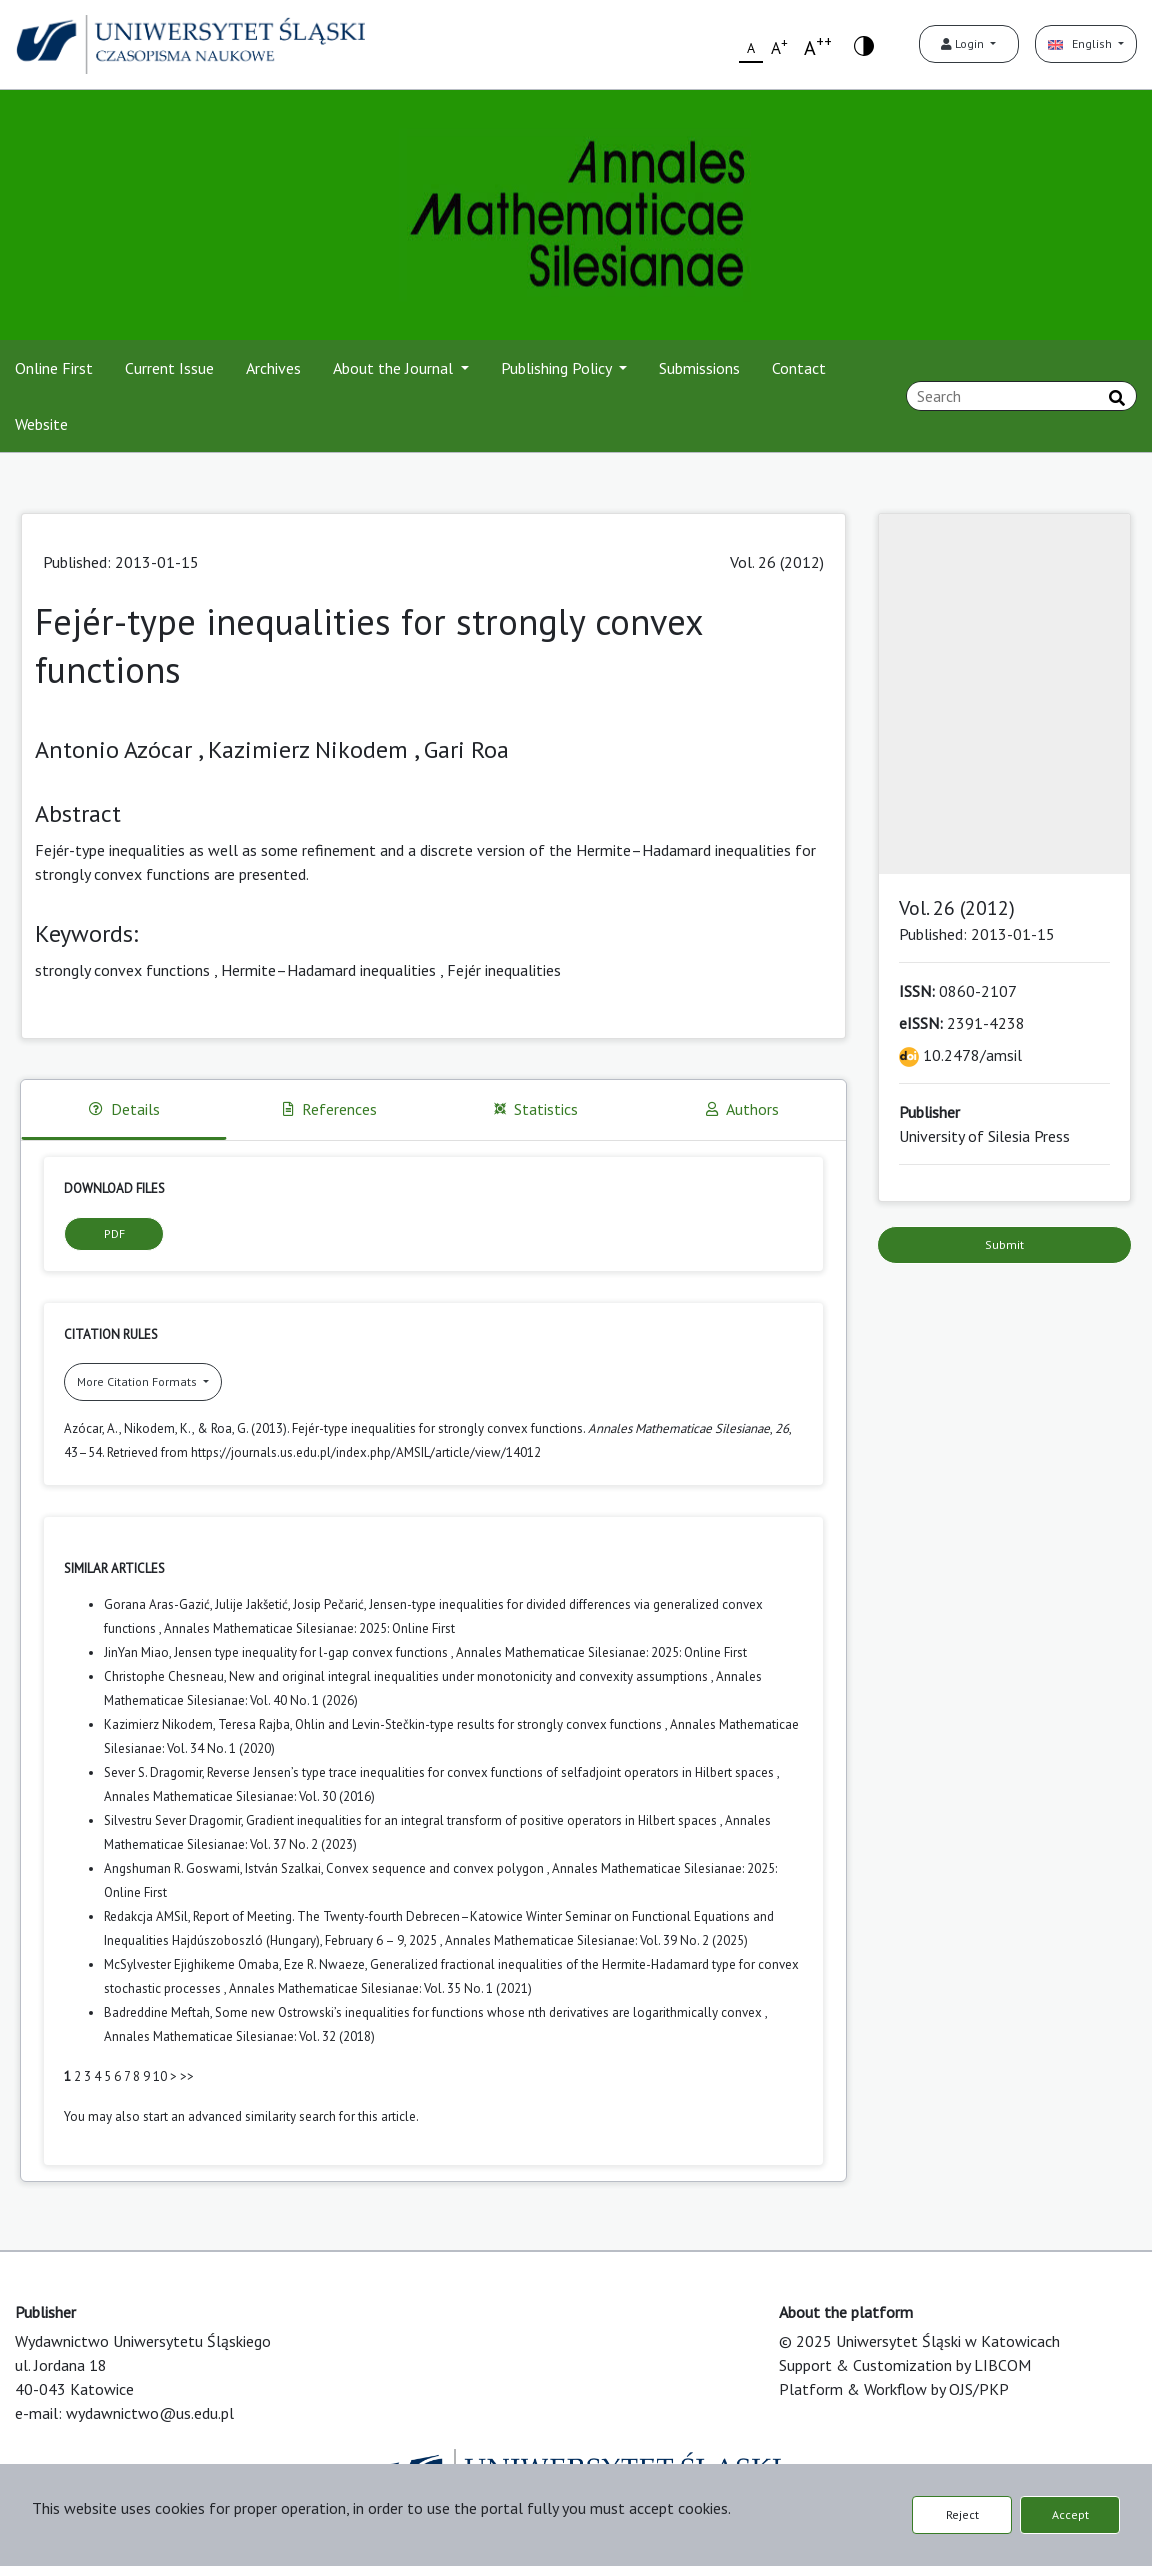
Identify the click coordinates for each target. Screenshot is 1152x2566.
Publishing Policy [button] (558, 368)
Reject (962, 2514)
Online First (54, 368)
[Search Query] (1021, 396)
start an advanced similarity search (239, 2116)
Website (41, 424)
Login (964, 43)
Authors (742, 1109)
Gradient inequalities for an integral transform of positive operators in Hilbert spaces (483, 1820)
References (330, 1109)
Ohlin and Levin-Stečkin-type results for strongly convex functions (480, 1724)
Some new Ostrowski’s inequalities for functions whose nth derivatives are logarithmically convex (490, 2012)
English (1081, 43)
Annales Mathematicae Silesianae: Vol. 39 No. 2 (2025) (596, 1940)
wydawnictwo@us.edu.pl (150, 2413)
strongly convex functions (122, 970)
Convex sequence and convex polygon (436, 1868)
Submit (1004, 1244)
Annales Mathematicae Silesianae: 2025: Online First (309, 1628)
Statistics (536, 1109)
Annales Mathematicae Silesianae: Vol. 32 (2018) (239, 2036)
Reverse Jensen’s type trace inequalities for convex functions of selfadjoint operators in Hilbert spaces (492, 1772)
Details (124, 1109)
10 (160, 2076)
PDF (114, 1233)
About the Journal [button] (395, 368)
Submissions (699, 368)
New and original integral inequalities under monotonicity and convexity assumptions (470, 1676)
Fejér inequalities (504, 970)
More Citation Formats (138, 1381)
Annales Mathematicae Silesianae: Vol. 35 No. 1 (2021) (380, 1988)
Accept (1070, 2514)
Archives (273, 368)
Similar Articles (114, 1568)
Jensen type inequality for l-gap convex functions (312, 1652)
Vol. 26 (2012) (777, 562)
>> (187, 2076)
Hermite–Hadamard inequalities (328, 970)
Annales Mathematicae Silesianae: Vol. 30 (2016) (239, 1796)
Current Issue (169, 368)
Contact (799, 368)
